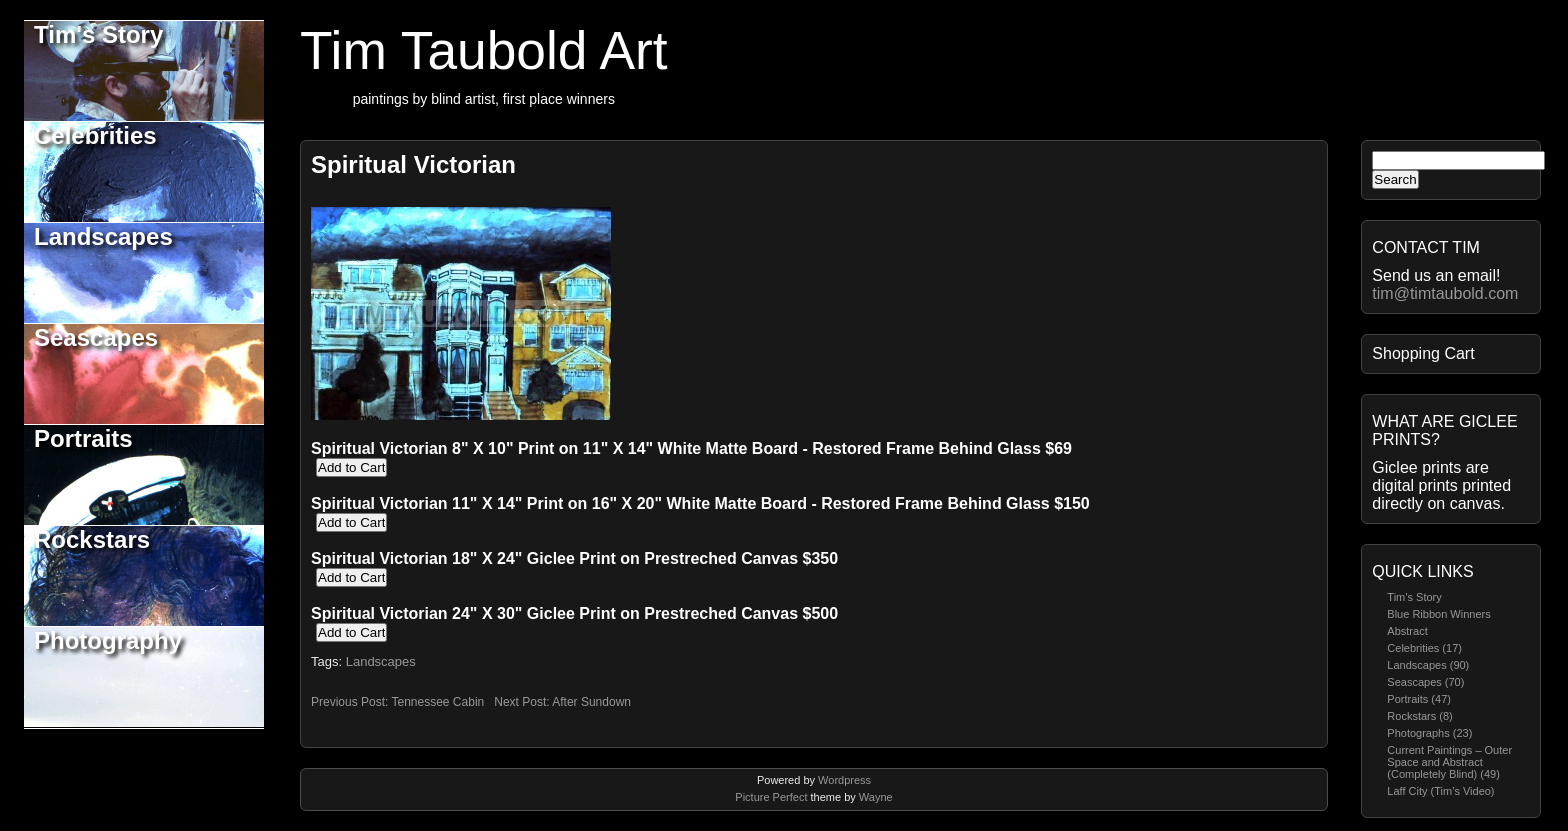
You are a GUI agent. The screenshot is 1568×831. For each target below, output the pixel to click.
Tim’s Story (1414, 597)
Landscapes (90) (1428, 665)
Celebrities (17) (1424, 648)
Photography (108, 640)
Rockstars (92, 539)
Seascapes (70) (1425, 682)
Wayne (876, 797)
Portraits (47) (1419, 699)
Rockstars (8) (1419, 716)
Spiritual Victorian (413, 164)
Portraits (83, 438)
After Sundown (591, 702)
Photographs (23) (1429, 733)
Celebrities (95, 135)
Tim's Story (98, 34)
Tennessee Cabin (437, 702)
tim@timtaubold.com (1445, 293)
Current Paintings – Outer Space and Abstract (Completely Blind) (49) (1449, 762)
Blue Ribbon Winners (1438, 614)
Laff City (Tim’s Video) (1440, 791)
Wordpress (844, 780)
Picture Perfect (771, 797)
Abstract (1407, 631)
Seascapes (96, 337)
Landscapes (103, 236)
